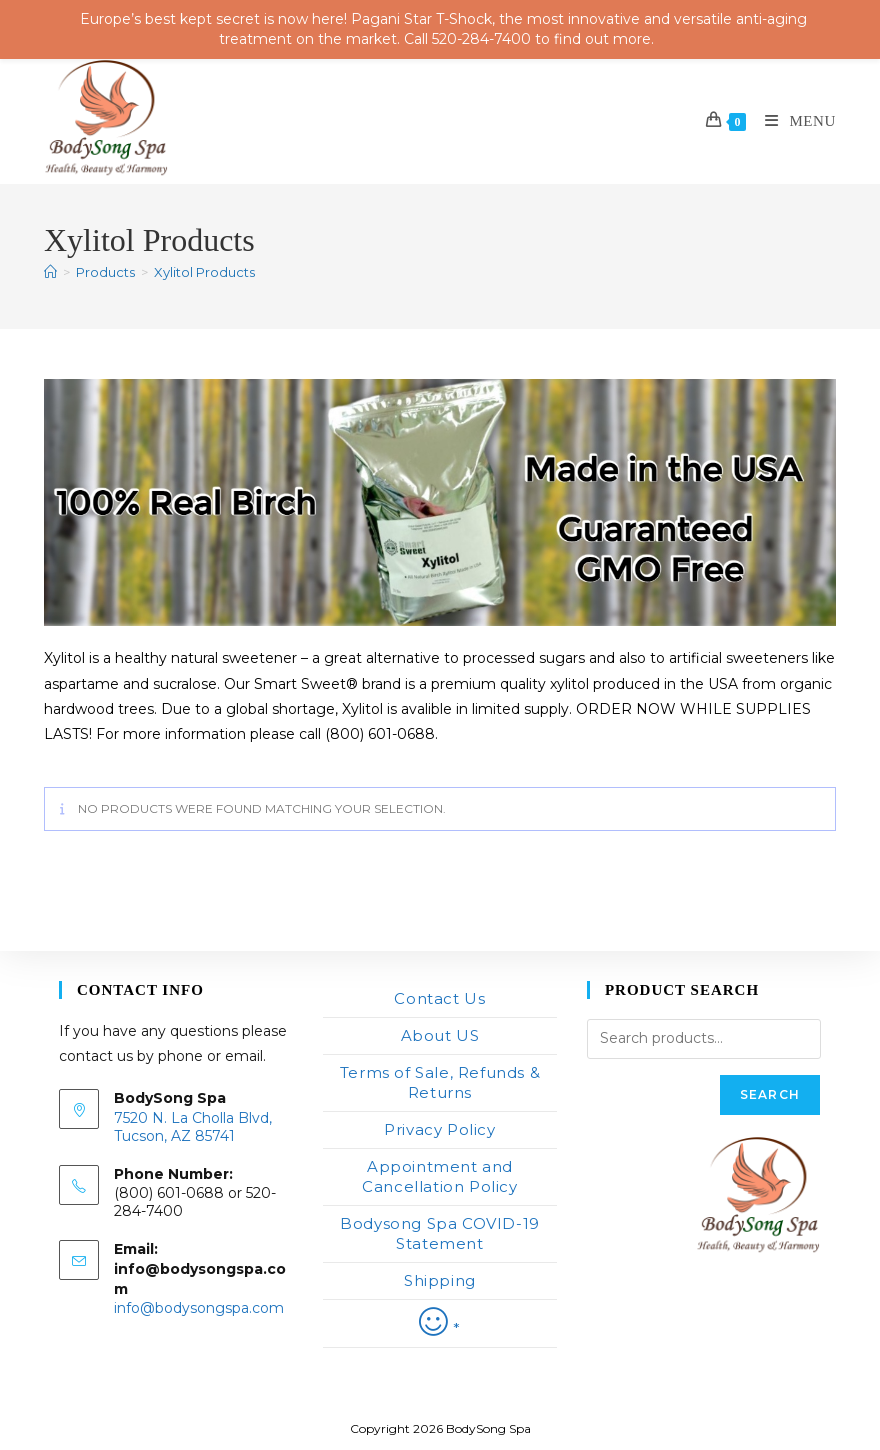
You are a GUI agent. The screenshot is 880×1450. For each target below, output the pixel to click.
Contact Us (439, 998)
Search (770, 1094)
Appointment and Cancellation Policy (439, 1176)
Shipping (440, 1280)
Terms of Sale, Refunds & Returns (440, 1082)
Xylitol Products (204, 272)
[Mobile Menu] (793, 121)
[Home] (50, 272)
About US (440, 1035)
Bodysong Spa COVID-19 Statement (440, 1233)
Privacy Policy (439, 1129)
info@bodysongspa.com (199, 1308)
